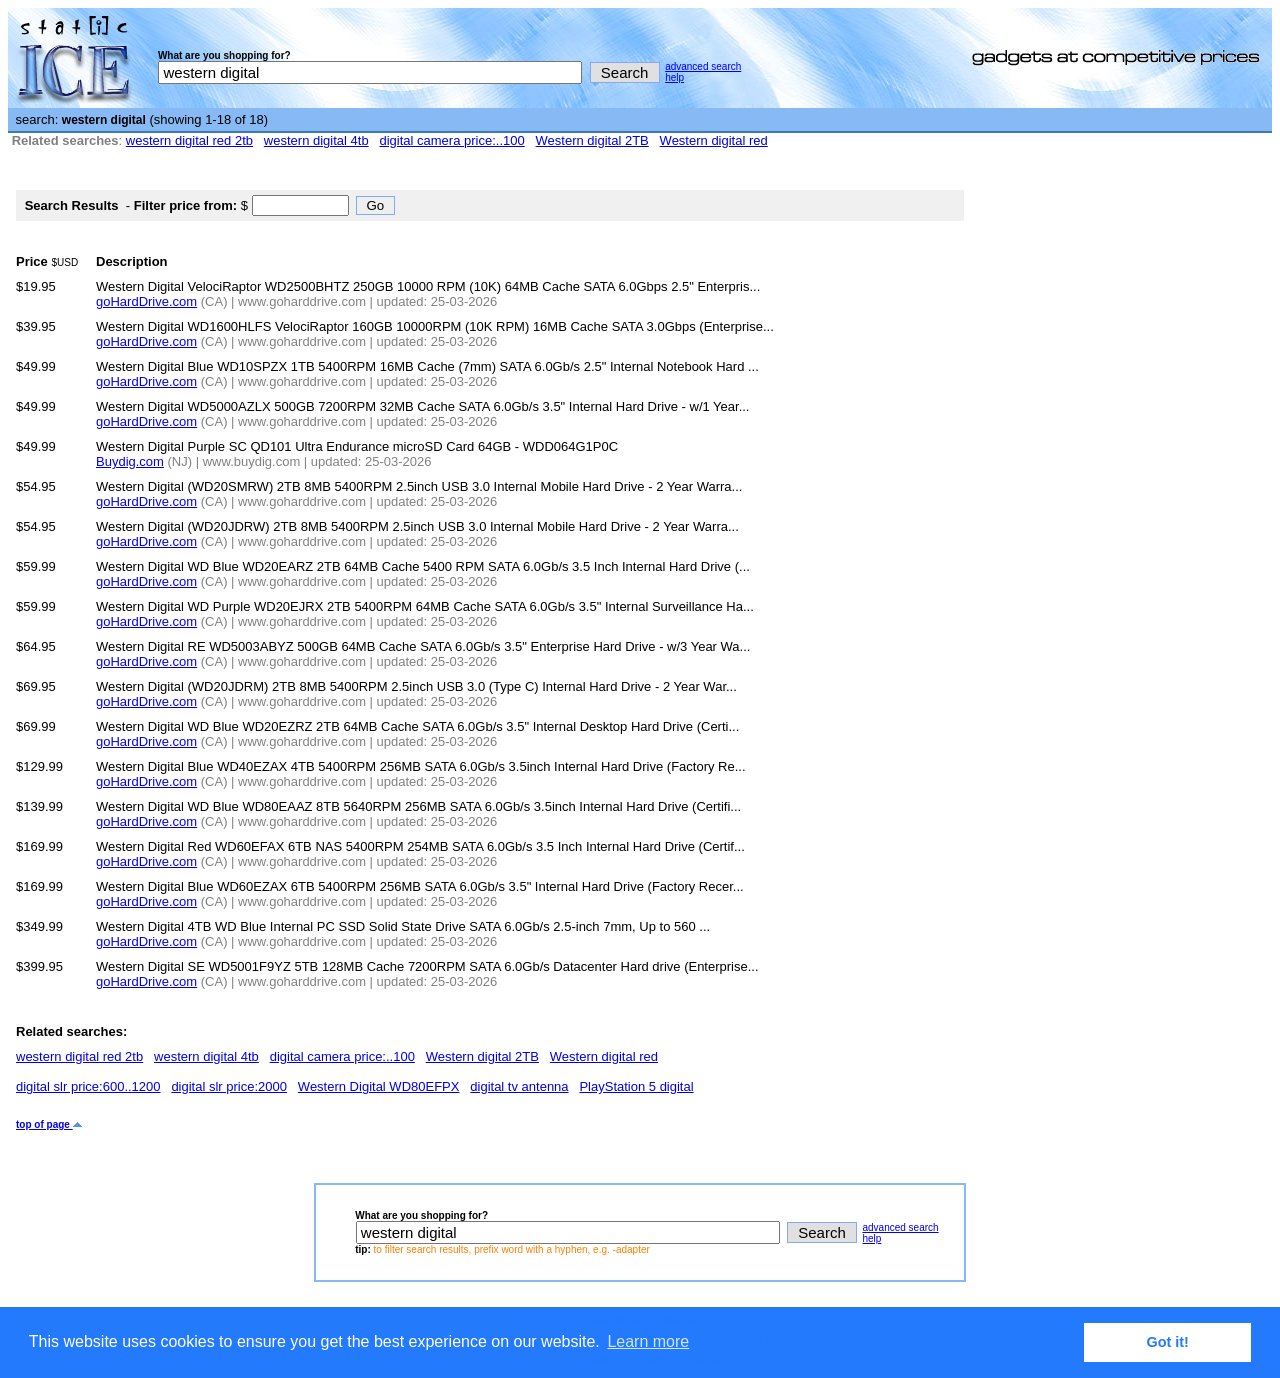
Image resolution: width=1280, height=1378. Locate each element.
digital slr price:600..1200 (88, 1086)
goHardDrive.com (146, 301)
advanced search (703, 66)
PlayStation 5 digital (636, 1086)
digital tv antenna (519, 1086)
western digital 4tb (316, 140)
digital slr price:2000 (229, 1086)
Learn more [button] (648, 1341)
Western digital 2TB (592, 140)
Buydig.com (130, 461)
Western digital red (714, 140)
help (674, 77)
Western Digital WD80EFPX (379, 1086)
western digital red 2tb (189, 140)
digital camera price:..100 (451, 140)
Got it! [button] (1168, 1342)
